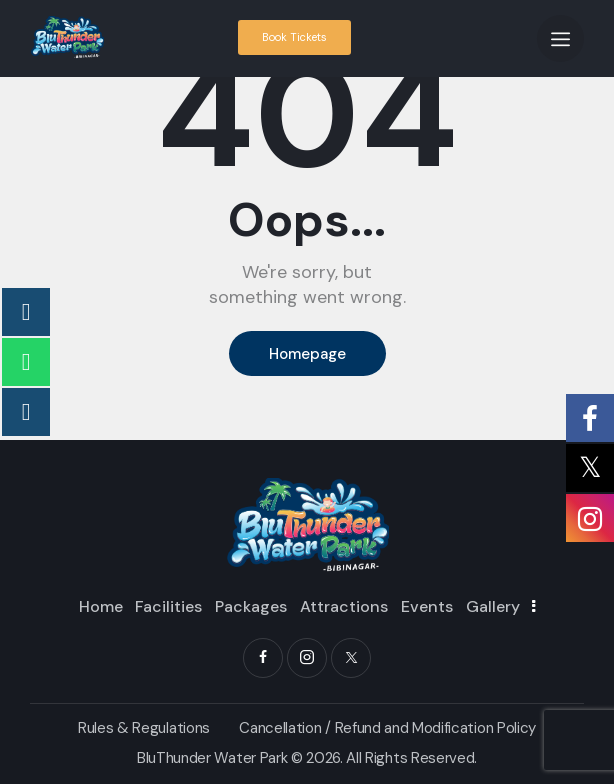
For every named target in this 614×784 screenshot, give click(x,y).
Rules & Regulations (144, 728)
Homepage (307, 354)
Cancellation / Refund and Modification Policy (387, 728)
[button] (560, 38)
